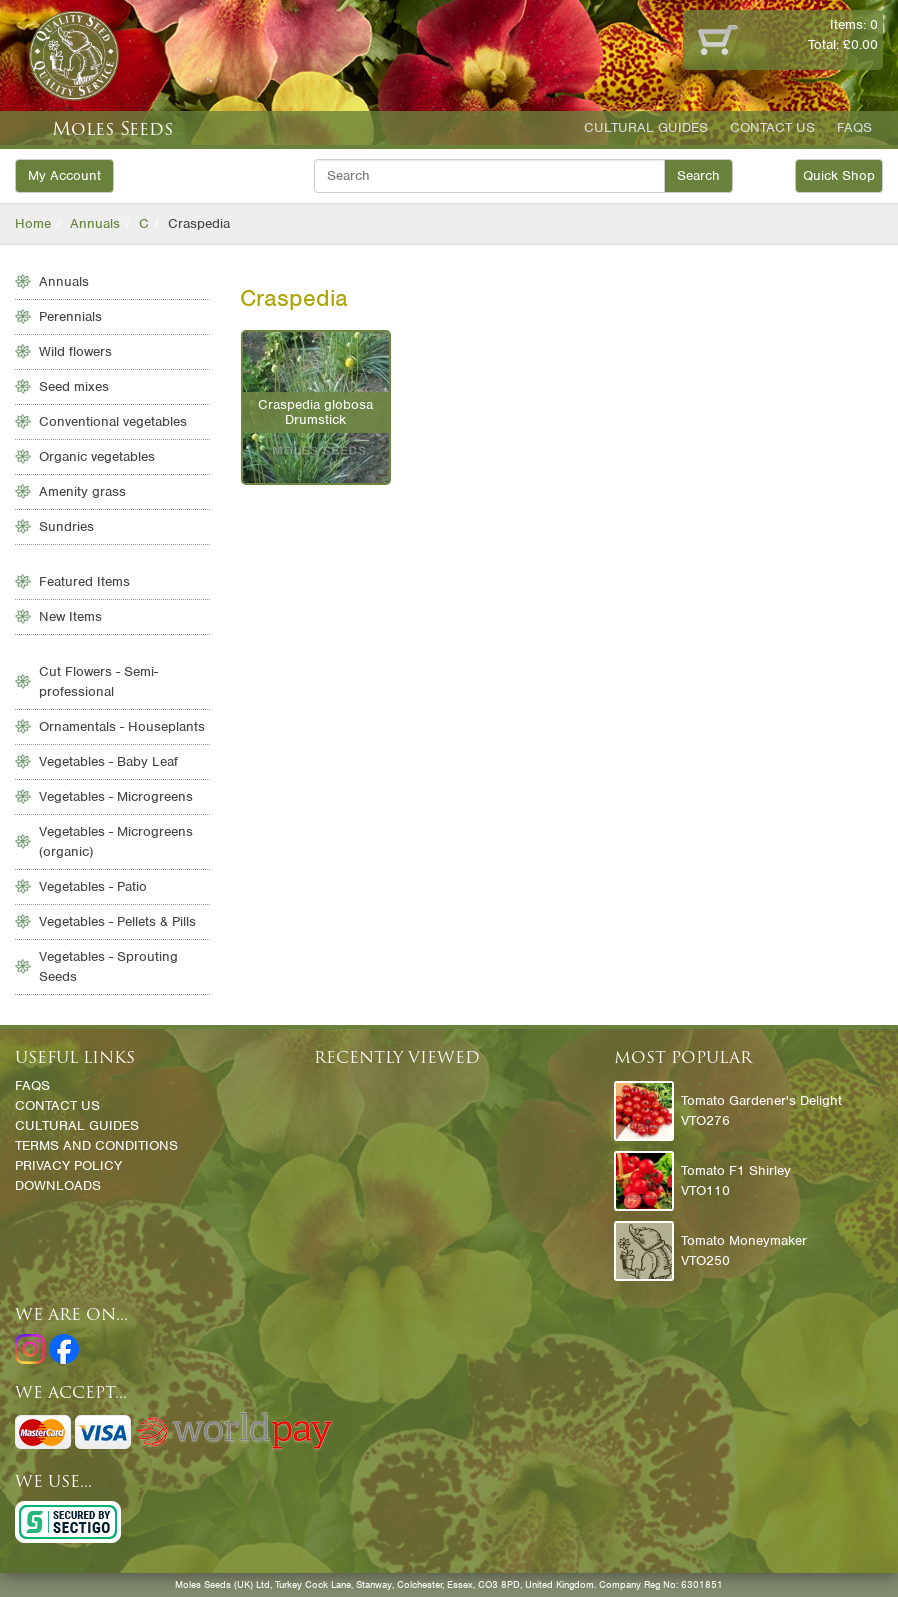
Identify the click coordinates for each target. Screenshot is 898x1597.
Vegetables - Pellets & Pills (117, 921)
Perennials (70, 316)
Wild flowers (75, 351)
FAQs (854, 127)
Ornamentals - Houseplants (122, 726)
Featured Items (84, 581)
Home (33, 223)
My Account (64, 175)
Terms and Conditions (96, 1145)
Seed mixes (74, 386)
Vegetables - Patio (93, 886)
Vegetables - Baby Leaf (108, 761)
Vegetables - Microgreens (116, 796)
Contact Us (772, 127)
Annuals (95, 223)
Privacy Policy (68, 1165)
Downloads (58, 1185)
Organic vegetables (97, 456)
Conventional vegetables (113, 421)
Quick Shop (839, 175)
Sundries (66, 526)
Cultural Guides (646, 127)
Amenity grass (82, 491)
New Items (70, 616)
